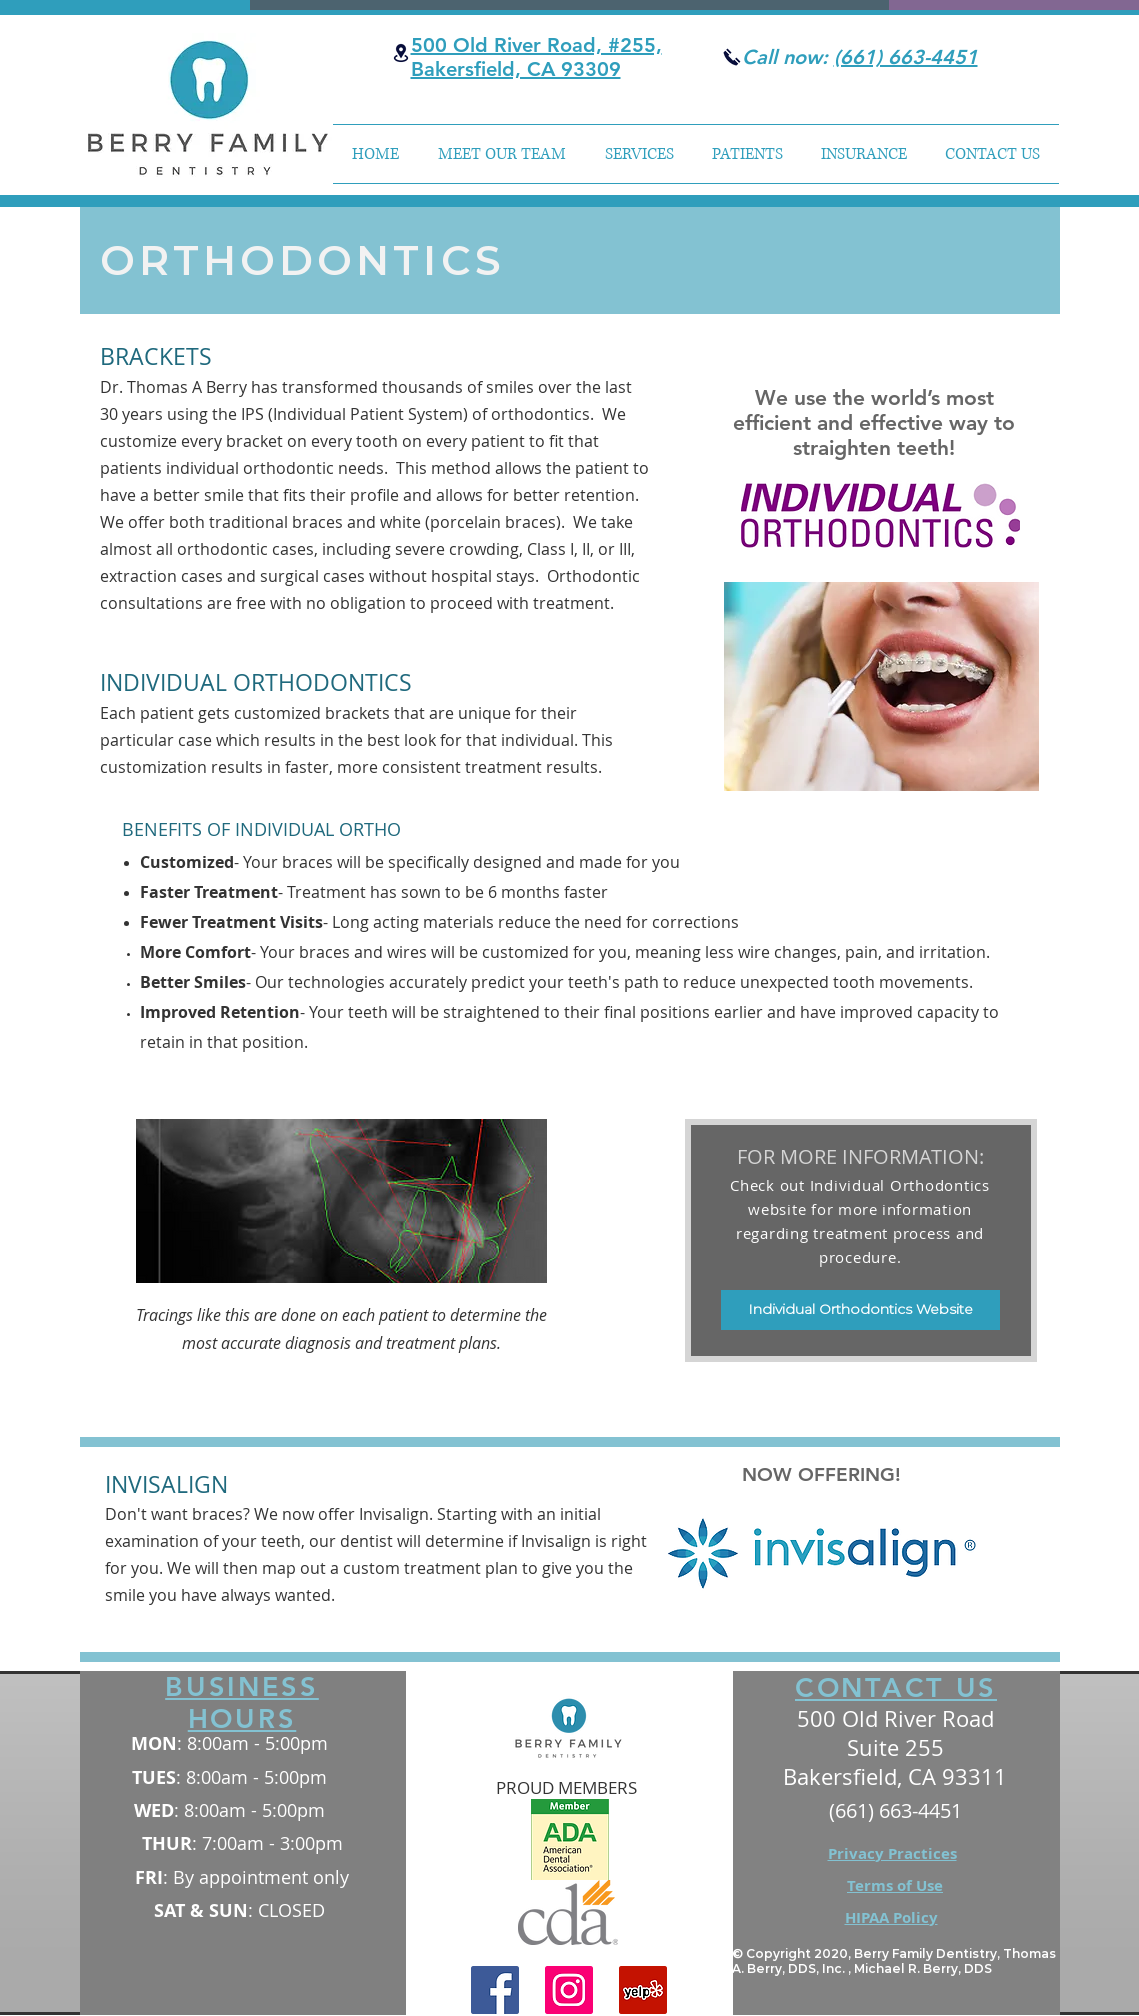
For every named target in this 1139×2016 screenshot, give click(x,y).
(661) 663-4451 (906, 57)
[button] (639, 154)
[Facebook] (495, 1990)
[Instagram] (569, 1990)
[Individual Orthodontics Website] (860, 1310)
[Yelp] (643, 1990)
